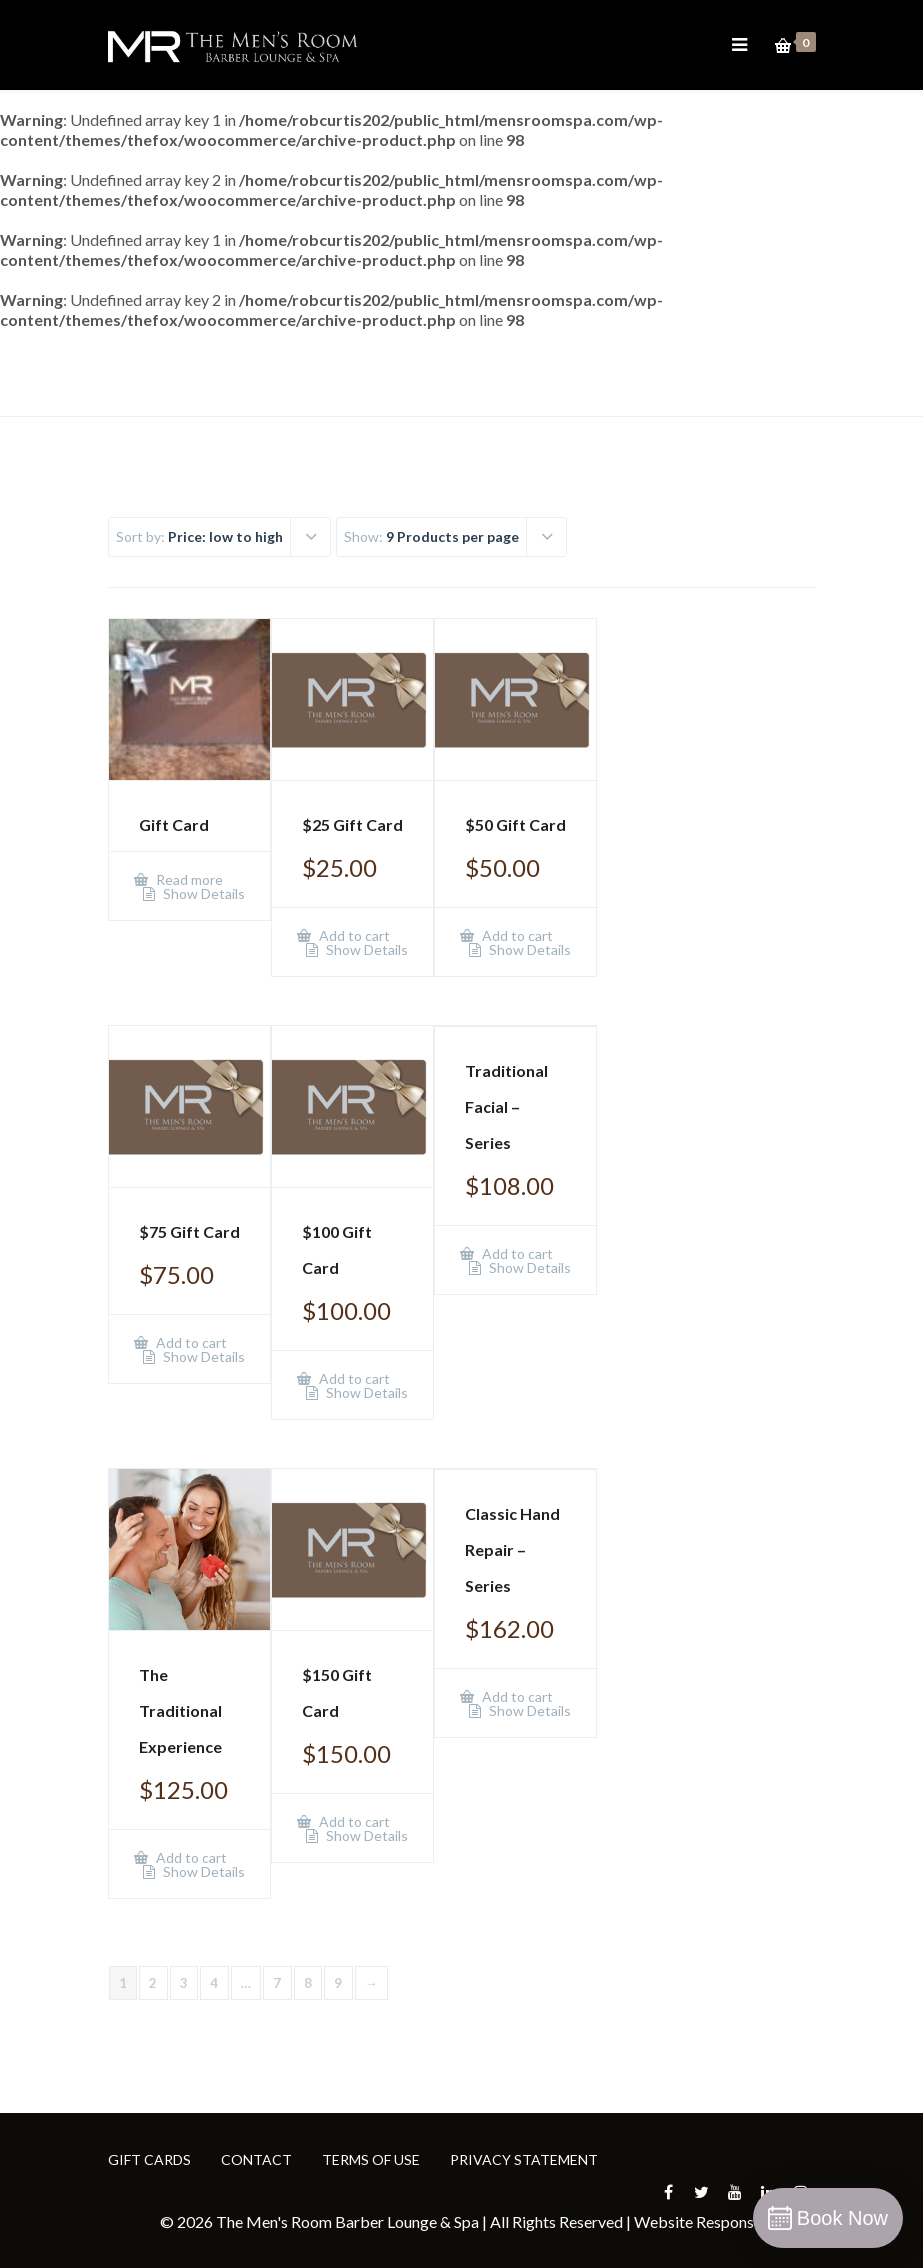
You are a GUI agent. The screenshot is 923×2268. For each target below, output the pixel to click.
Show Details (202, 894)
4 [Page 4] (214, 1983)
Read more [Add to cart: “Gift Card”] (188, 879)
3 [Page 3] (184, 1983)
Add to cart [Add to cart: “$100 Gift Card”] (353, 1378)
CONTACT (256, 2159)
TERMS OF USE (371, 2159)
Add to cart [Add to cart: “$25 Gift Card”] (353, 935)
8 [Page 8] (308, 1983)
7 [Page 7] (277, 1983)
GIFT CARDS (149, 2159)
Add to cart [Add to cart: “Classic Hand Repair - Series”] (516, 1696)
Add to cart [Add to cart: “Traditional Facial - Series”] (516, 1253)
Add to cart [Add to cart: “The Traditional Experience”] (190, 1857)
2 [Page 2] (153, 1983)
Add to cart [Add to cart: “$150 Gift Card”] (353, 1821)
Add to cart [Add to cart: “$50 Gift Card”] (516, 935)
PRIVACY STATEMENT (524, 2159)
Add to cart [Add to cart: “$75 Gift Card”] (190, 1342)
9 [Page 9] (338, 1983)
